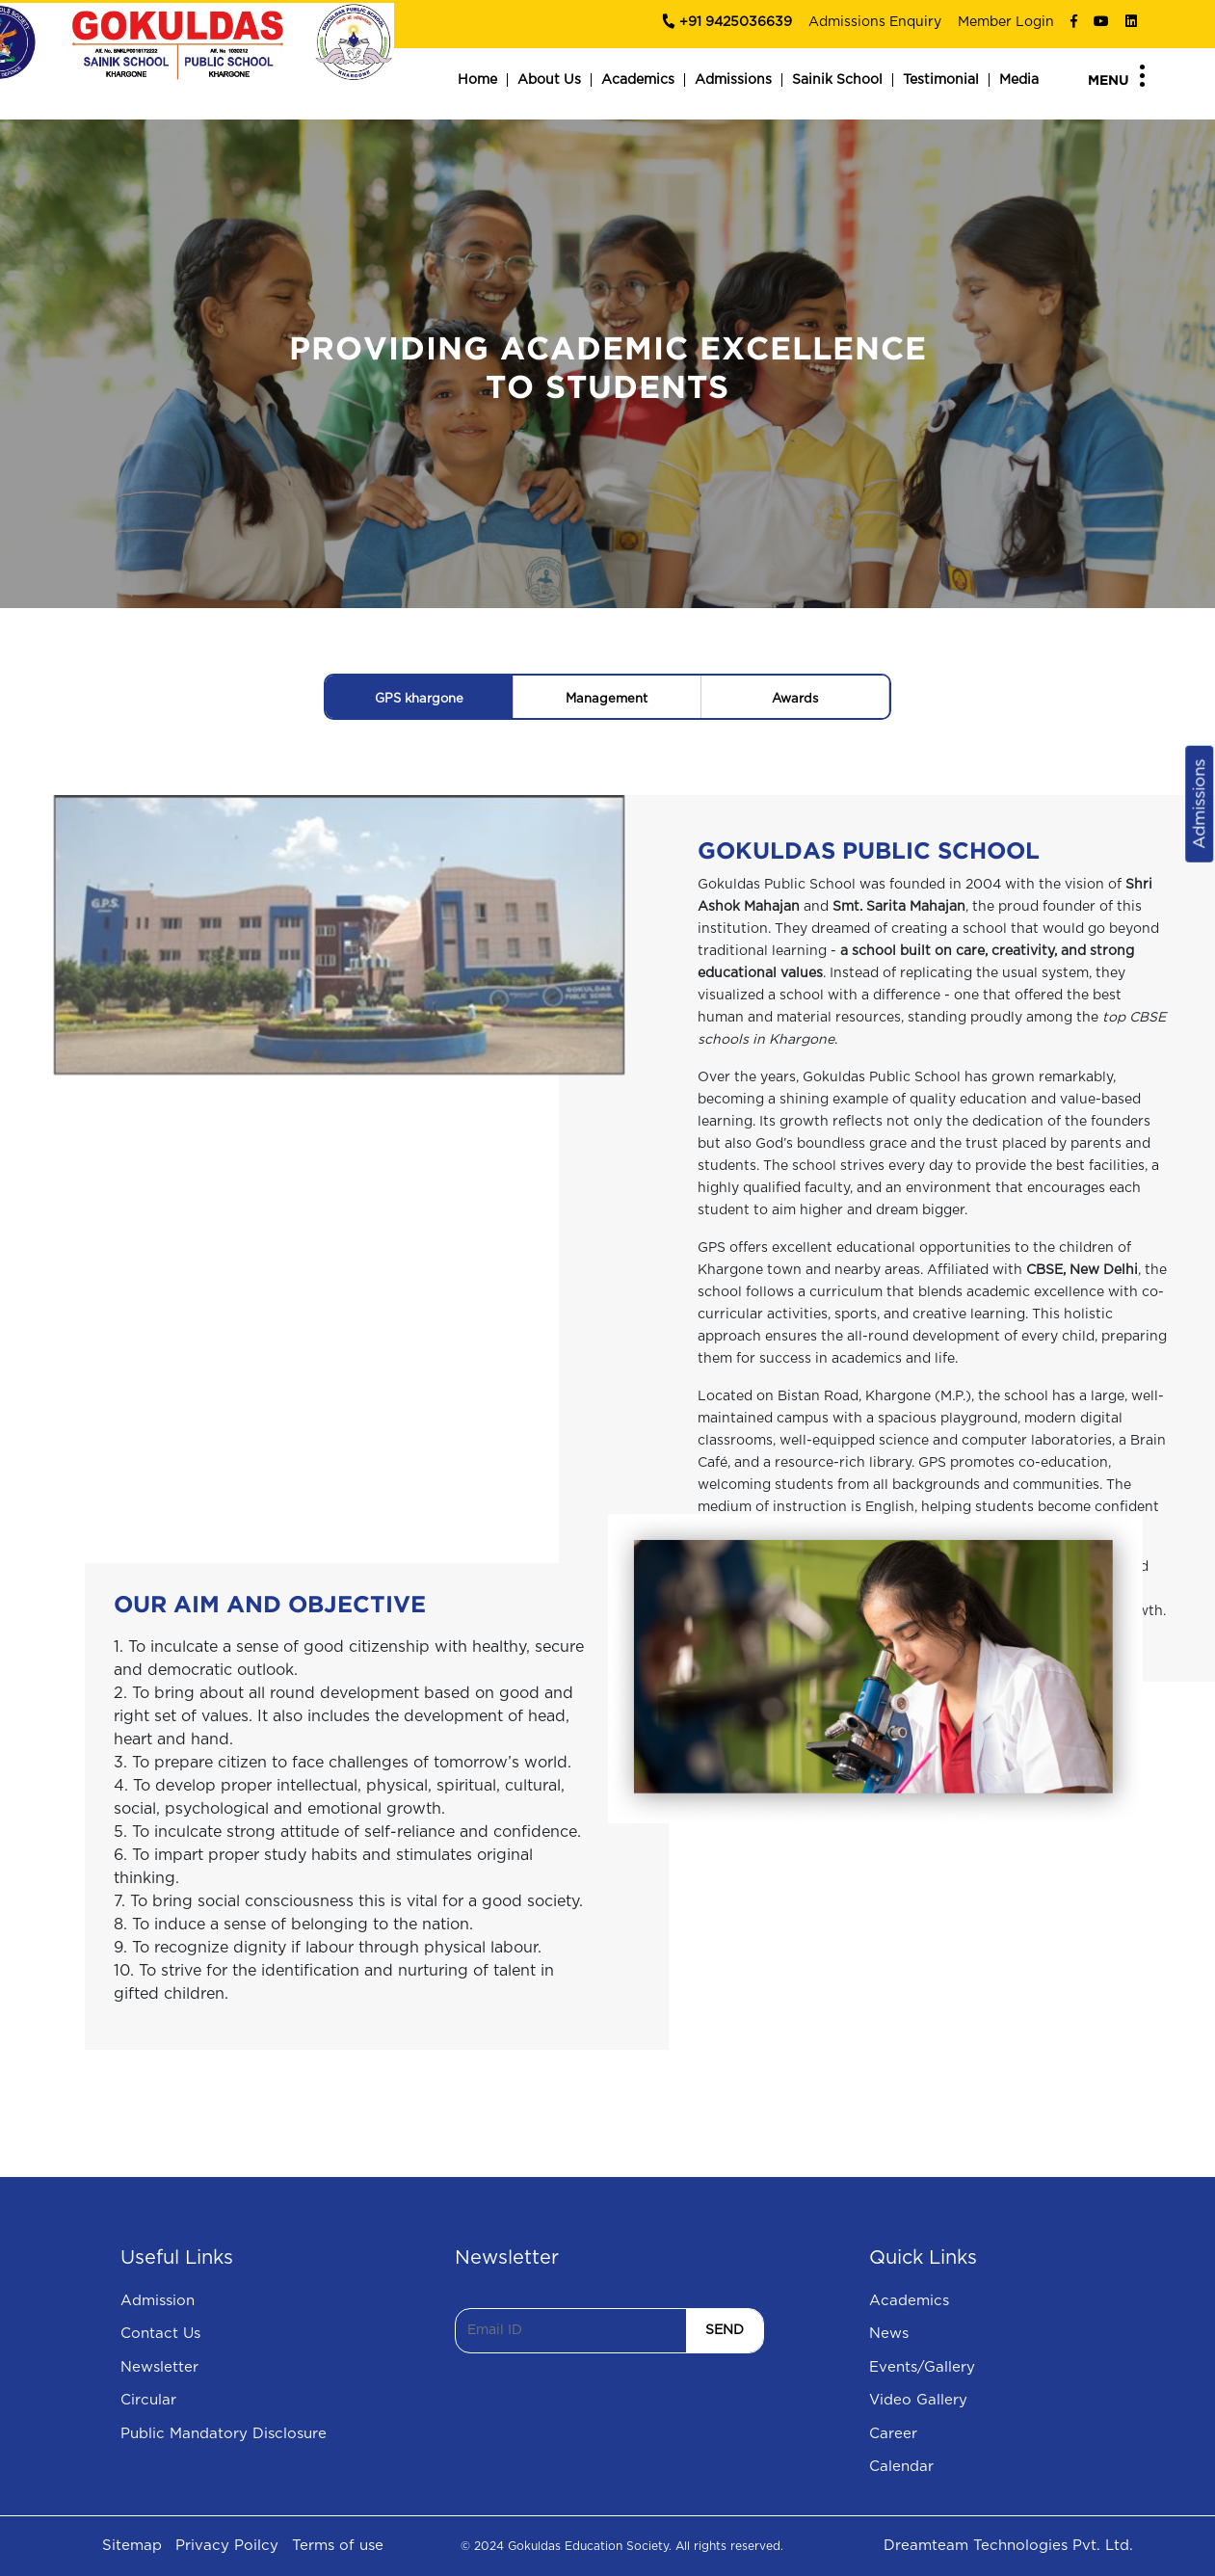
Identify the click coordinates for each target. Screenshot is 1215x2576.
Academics (637, 80)
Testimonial (941, 80)
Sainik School (837, 80)
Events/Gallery (922, 2367)
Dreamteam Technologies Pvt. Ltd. (1008, 2545)
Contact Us (160, 2333)
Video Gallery (918, 2400)
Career (893, 2434)
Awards (795, 699)
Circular (148, 2400)
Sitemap (132, 2545)
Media (1019, 80)
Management (606, 699)
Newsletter (159, 2367)
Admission (157, 2301)
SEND (724, 2330)
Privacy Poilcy (226, 2545)
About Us (549, 80)
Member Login (1006, 22)
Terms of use (337, 2545)
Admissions (733, 80)
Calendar (901, 2466)
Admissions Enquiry (874, 22)
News (889, 2333)
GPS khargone (419, 699)
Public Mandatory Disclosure (223, 2434)
